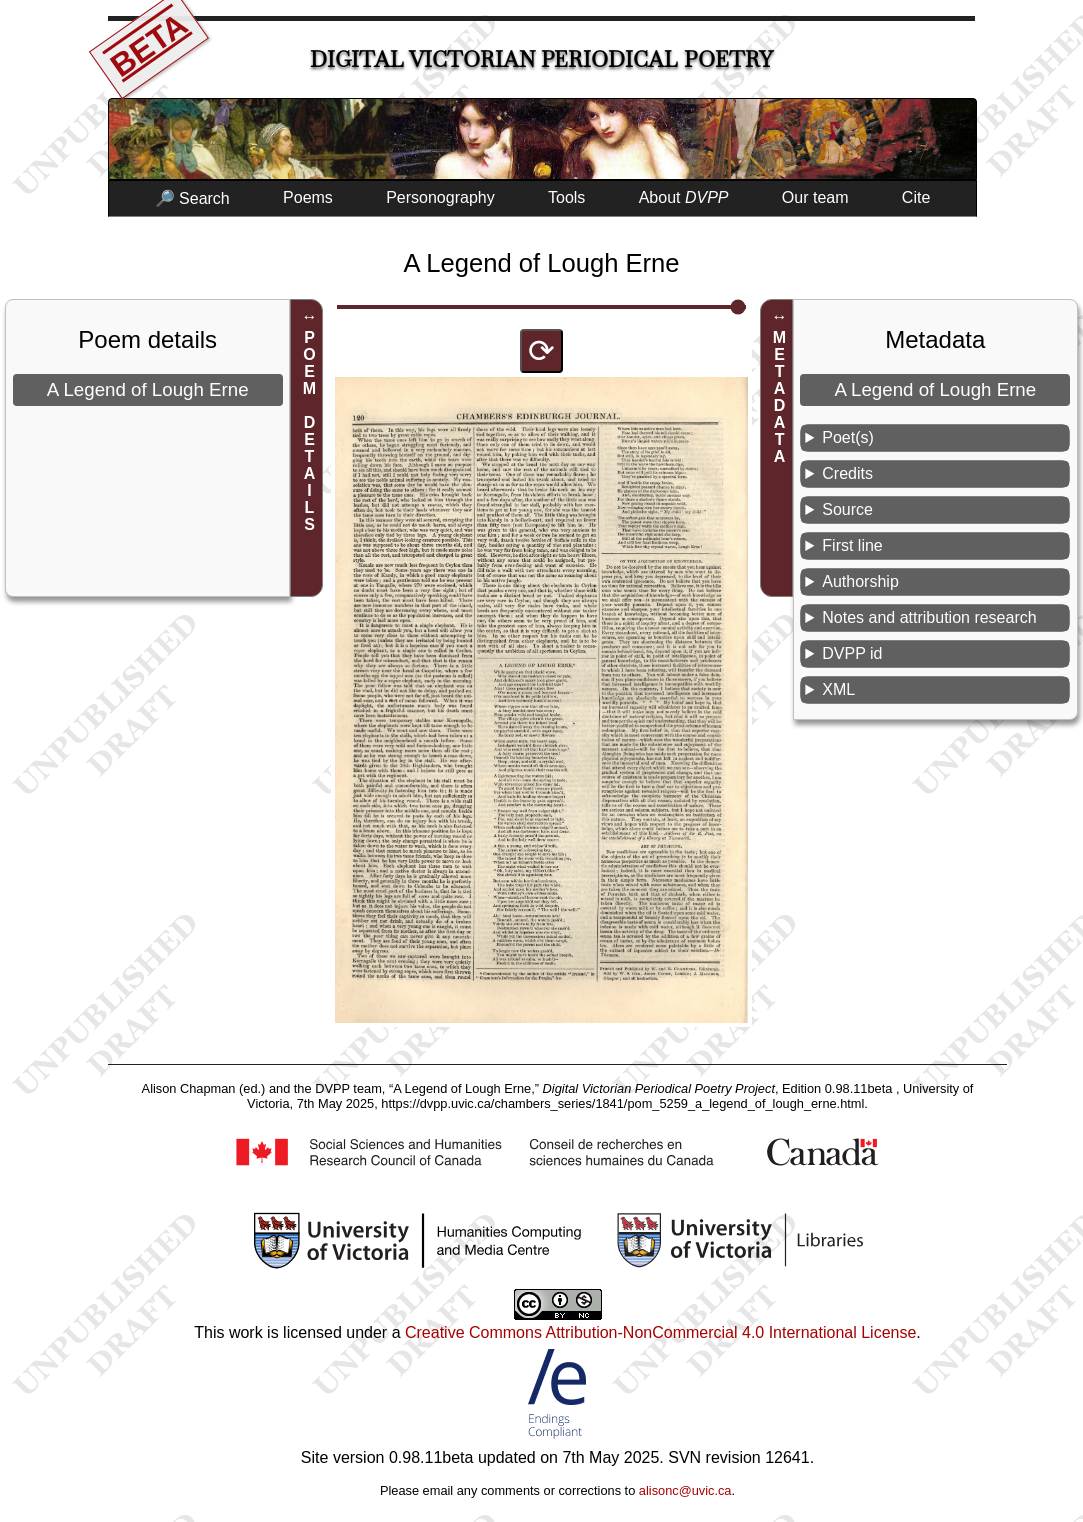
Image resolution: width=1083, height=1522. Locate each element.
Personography (440, 197)
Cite (916, 197)
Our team (815, 197)
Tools (566, 197)
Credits (847, 473)
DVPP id (852, 653)
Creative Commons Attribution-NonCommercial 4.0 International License (660, 1332)
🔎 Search (192, 198)
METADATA (779, 397)
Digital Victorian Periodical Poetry (541, 59)
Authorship (860, 581)
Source (847, 509)
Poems (308, 197)
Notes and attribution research (929, 617)
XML (838, 689)
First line (852, 545)
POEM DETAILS (309, 431)
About (684, 197)
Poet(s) (848, 437)
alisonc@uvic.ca (685, 1490)
